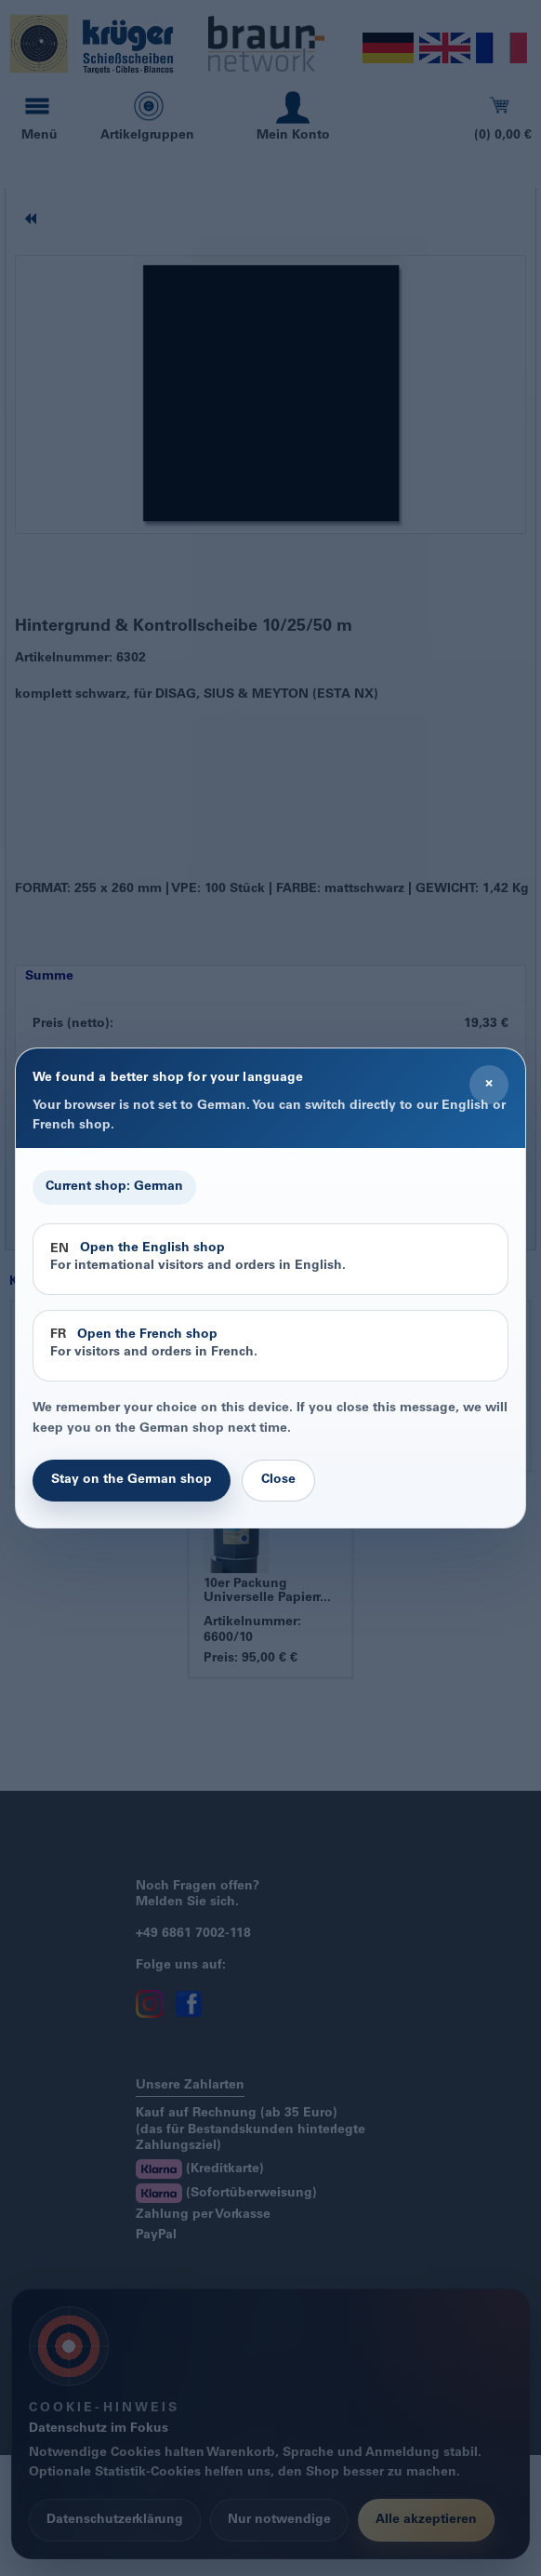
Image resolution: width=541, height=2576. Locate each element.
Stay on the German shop (131, 1480)
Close (278, 1480)
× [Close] (489, 1083)
